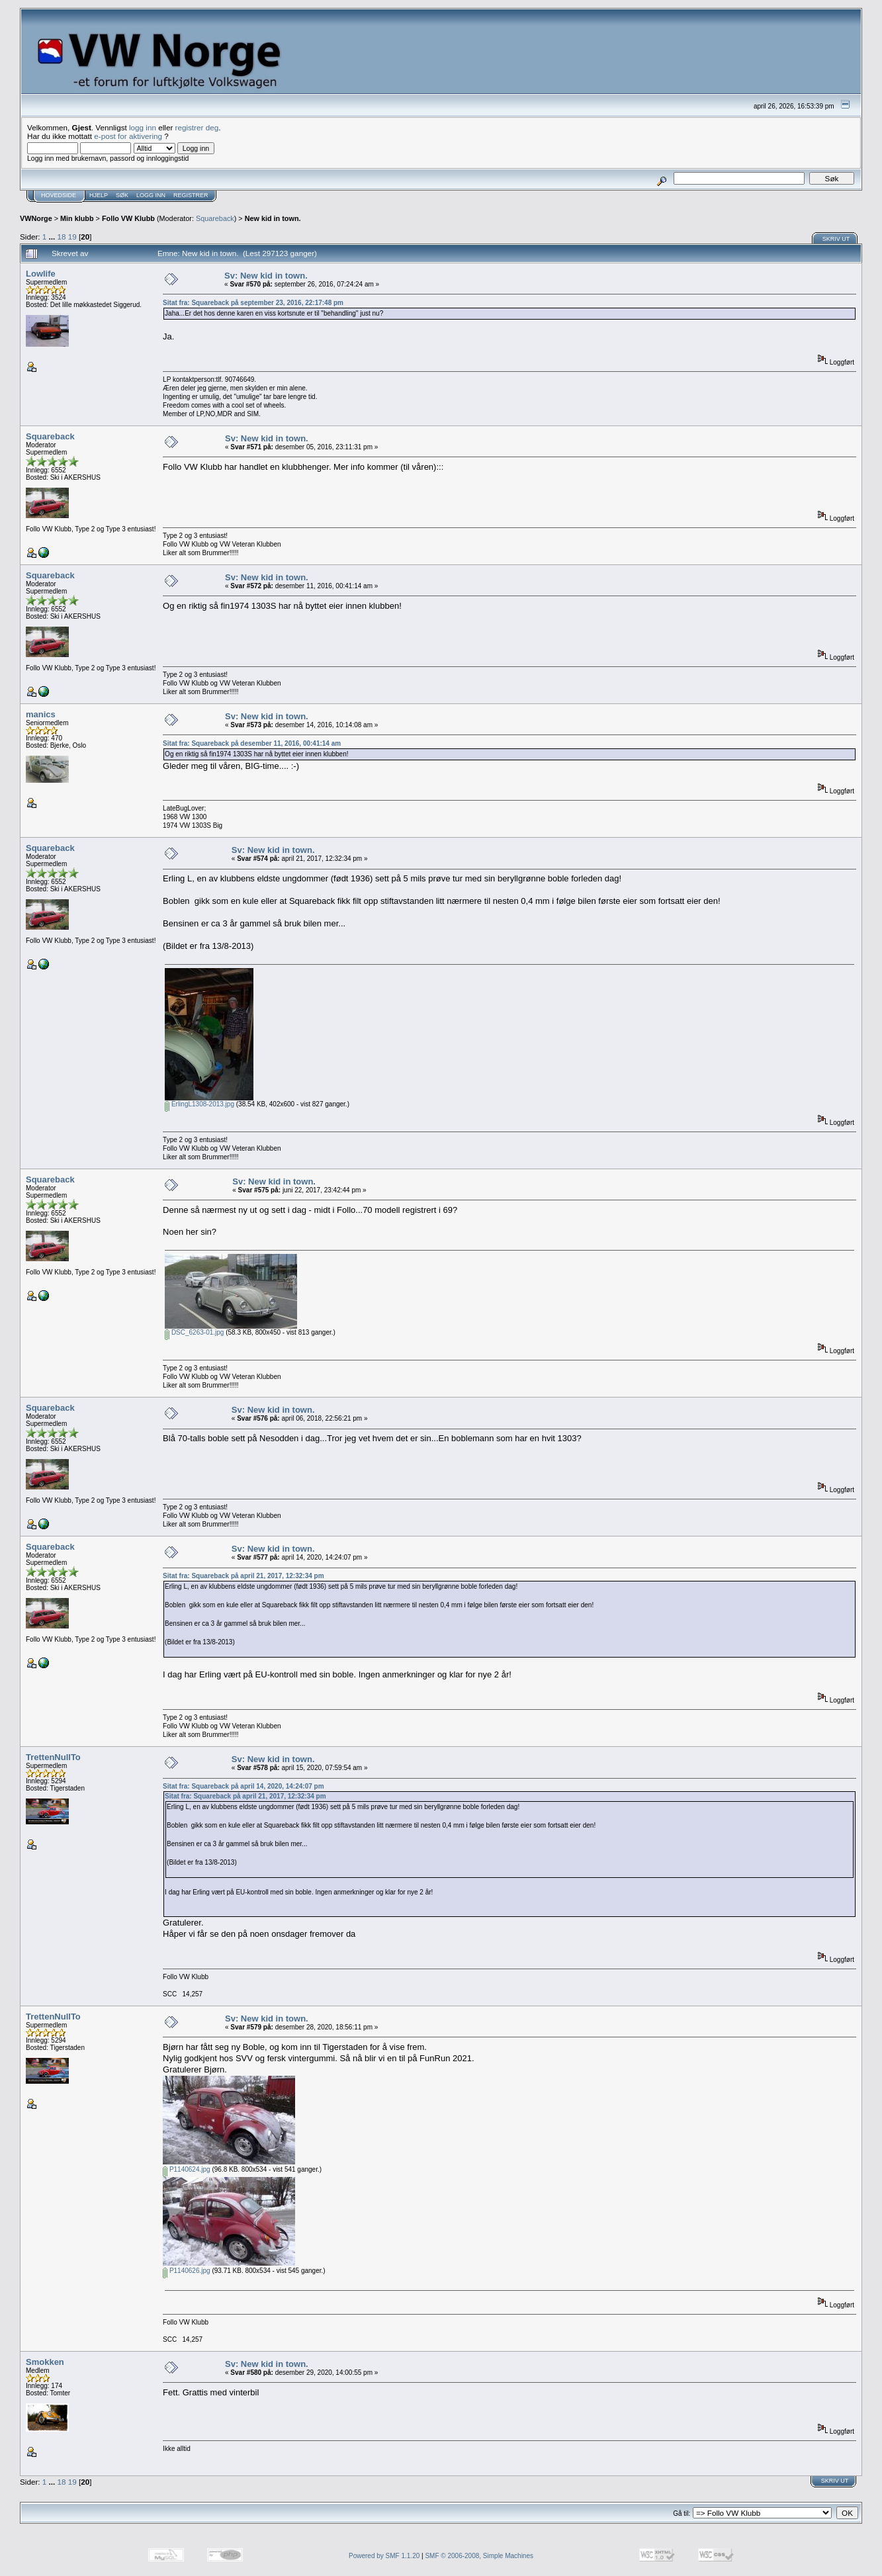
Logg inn (150, 195)
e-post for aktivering (128, 136)
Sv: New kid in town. (266, 276)
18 (62, 236)
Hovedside (58, 195)
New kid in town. (273, 218)
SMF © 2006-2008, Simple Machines (479, 2555)
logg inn (142, 127)
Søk (122, 195)
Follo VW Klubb (128, 218)
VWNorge (36, 218)
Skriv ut (836, 239)
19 (72, 236)
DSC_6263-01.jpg (194, 1332)
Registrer (190, 195)
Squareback (215, 218)
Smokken (45, 2362)
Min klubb (77, 218)
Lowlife (41, 274)
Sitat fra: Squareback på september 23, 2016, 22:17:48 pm (253, 302)
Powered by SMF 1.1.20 (384, 2555)
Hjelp (98, 195)
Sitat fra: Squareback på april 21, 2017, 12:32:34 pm (243, 1575)
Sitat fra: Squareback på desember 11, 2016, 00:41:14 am (252, 743)
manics (41, 714)
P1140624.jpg (186, 2169)
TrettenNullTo (53, 1757)
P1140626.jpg (186, 2270)
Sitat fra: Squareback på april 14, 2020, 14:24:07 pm (243, 1786)
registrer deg (197, 127)
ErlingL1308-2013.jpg (199, 1104)
